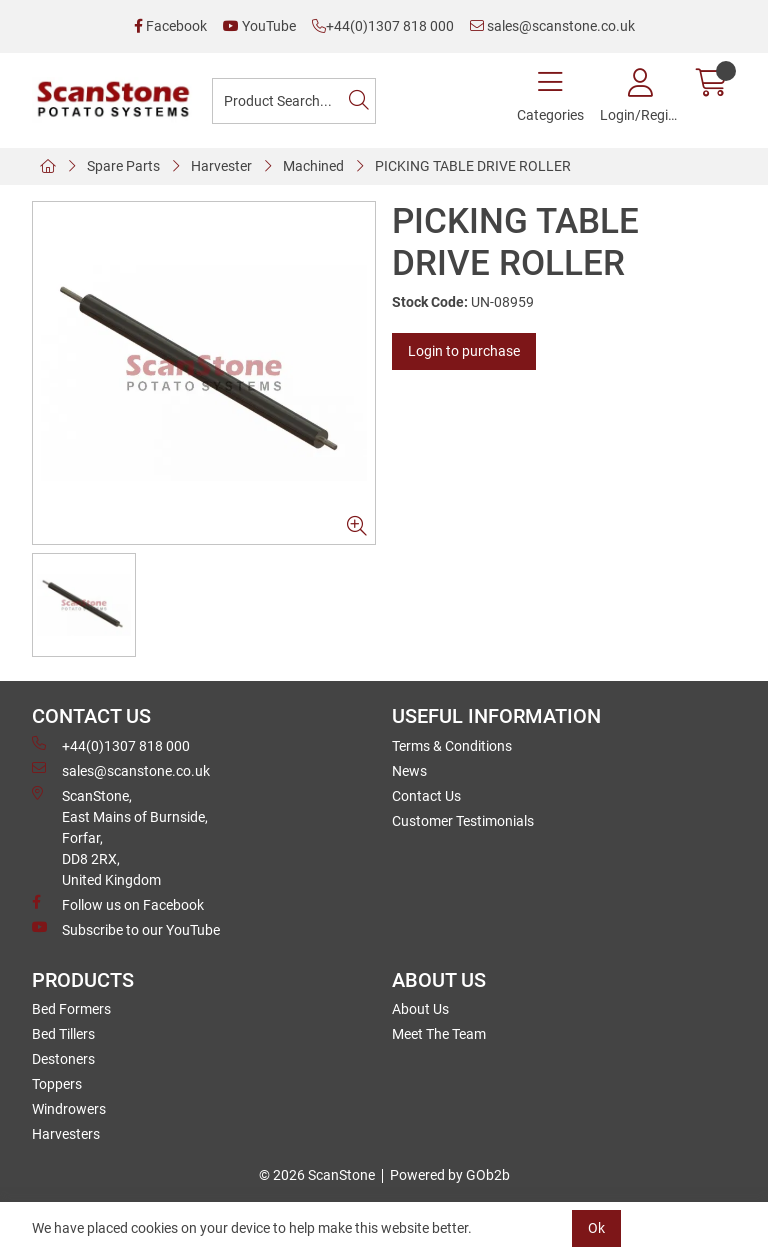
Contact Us (426, 796)
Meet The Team (439, 1034)
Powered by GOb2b (450, 1175)
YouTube (259, 26)
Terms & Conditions (452, 746)
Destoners (63, 1059)
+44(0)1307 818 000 (383, 26)
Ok (596, 1228)
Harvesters (66, 1134)
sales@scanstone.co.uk (552, 26)
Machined (313, 166)
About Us (420, 1009)
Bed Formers (71, 1009)
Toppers (57, 1084)
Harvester (221, 166)
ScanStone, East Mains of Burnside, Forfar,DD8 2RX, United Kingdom (120, 837)
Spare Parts (123, 166)
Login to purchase (464, 351)
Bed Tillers (63, 1034)
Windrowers (69, 1109)
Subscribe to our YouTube (126, 929)
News (409, 771)
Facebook (170, 26)
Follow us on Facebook (118, 904)
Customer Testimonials (463, 821)
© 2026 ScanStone (317, 1175)
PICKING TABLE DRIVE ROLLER (473, 166)
